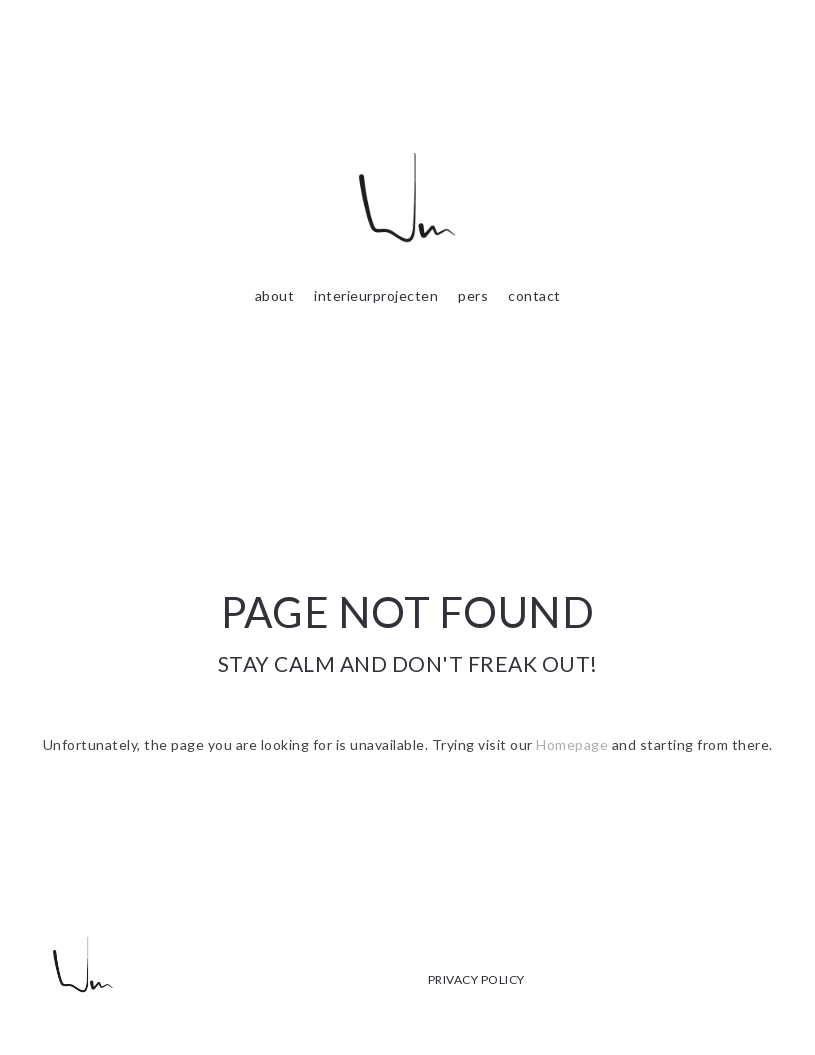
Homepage (572, 744)
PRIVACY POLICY (476, 979)
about (275, 295)
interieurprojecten (376, 295)
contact (534, 295)
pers (473, 295)
